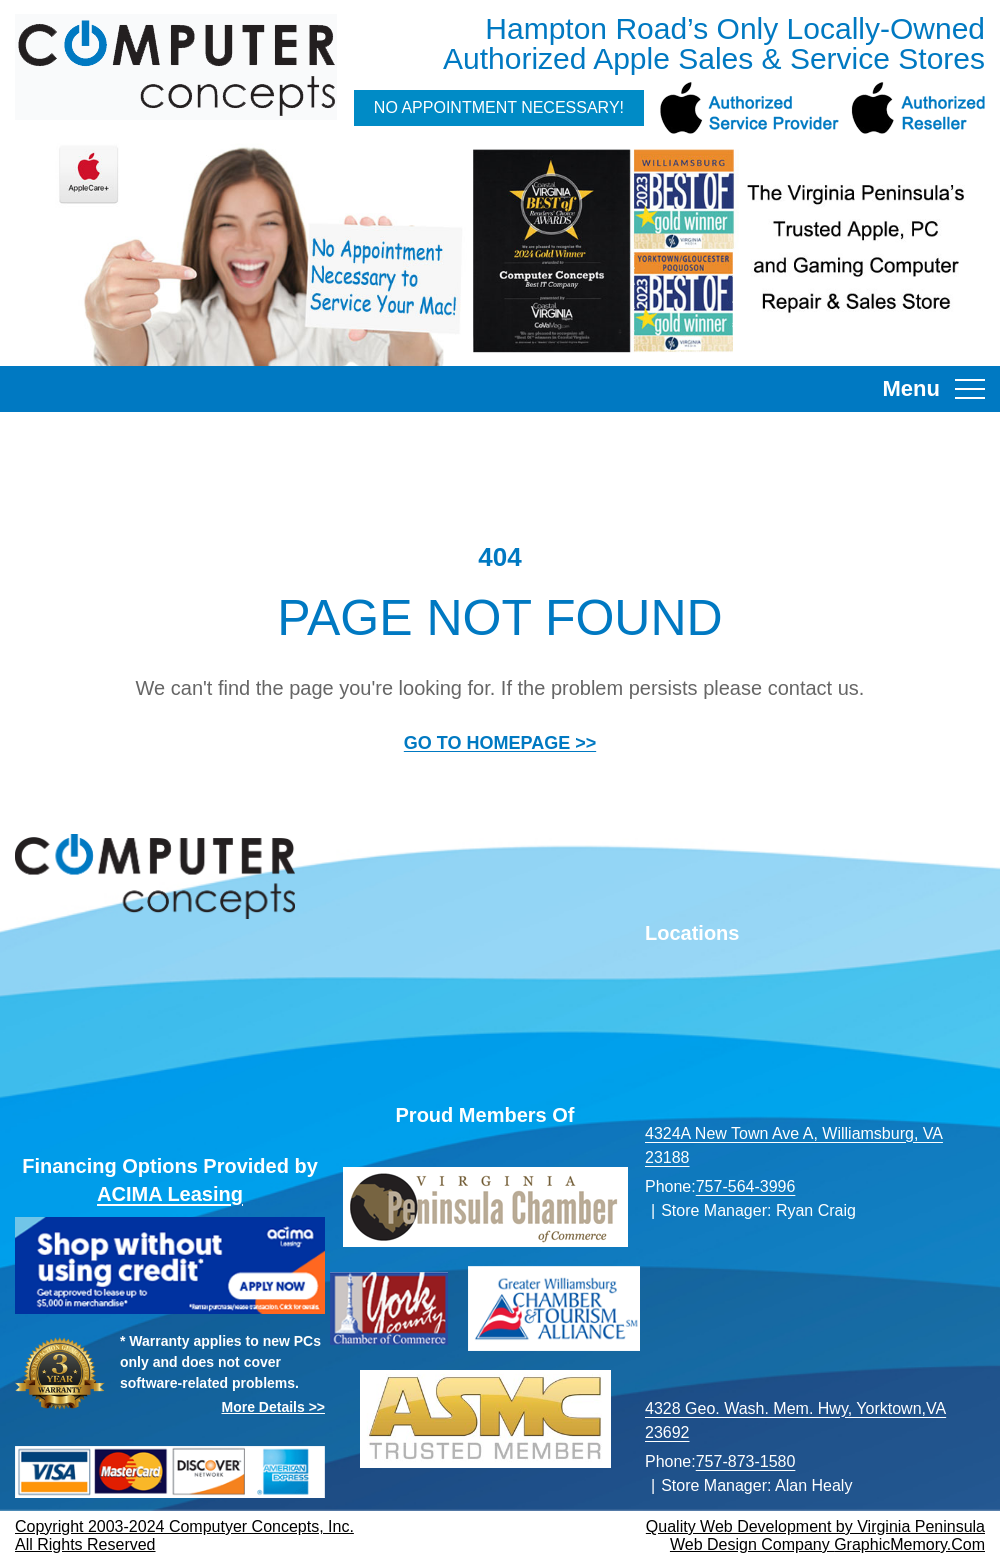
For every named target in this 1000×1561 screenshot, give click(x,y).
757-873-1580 (746, 1461)
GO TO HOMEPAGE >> (500, 743)
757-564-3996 (746, 1186)
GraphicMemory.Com (909, 1544)
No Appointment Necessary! (499, 107)
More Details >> (274, 1407)
